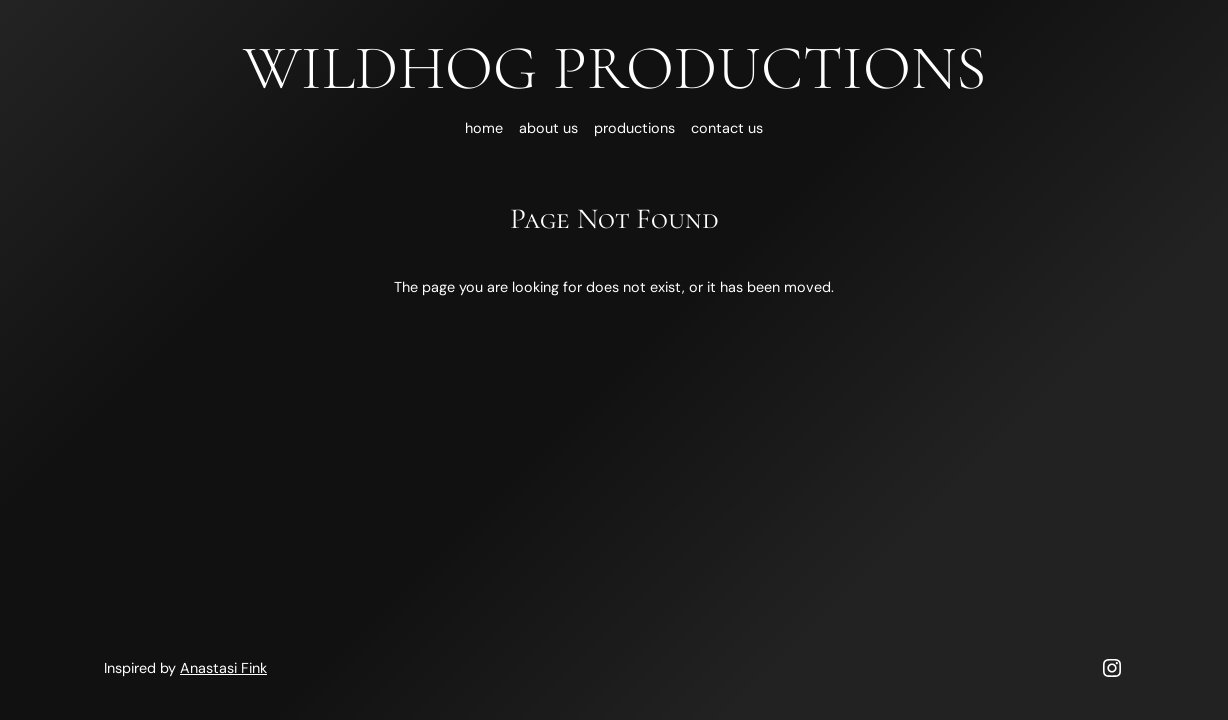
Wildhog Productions (614, 68)
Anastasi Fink (223, 668)
